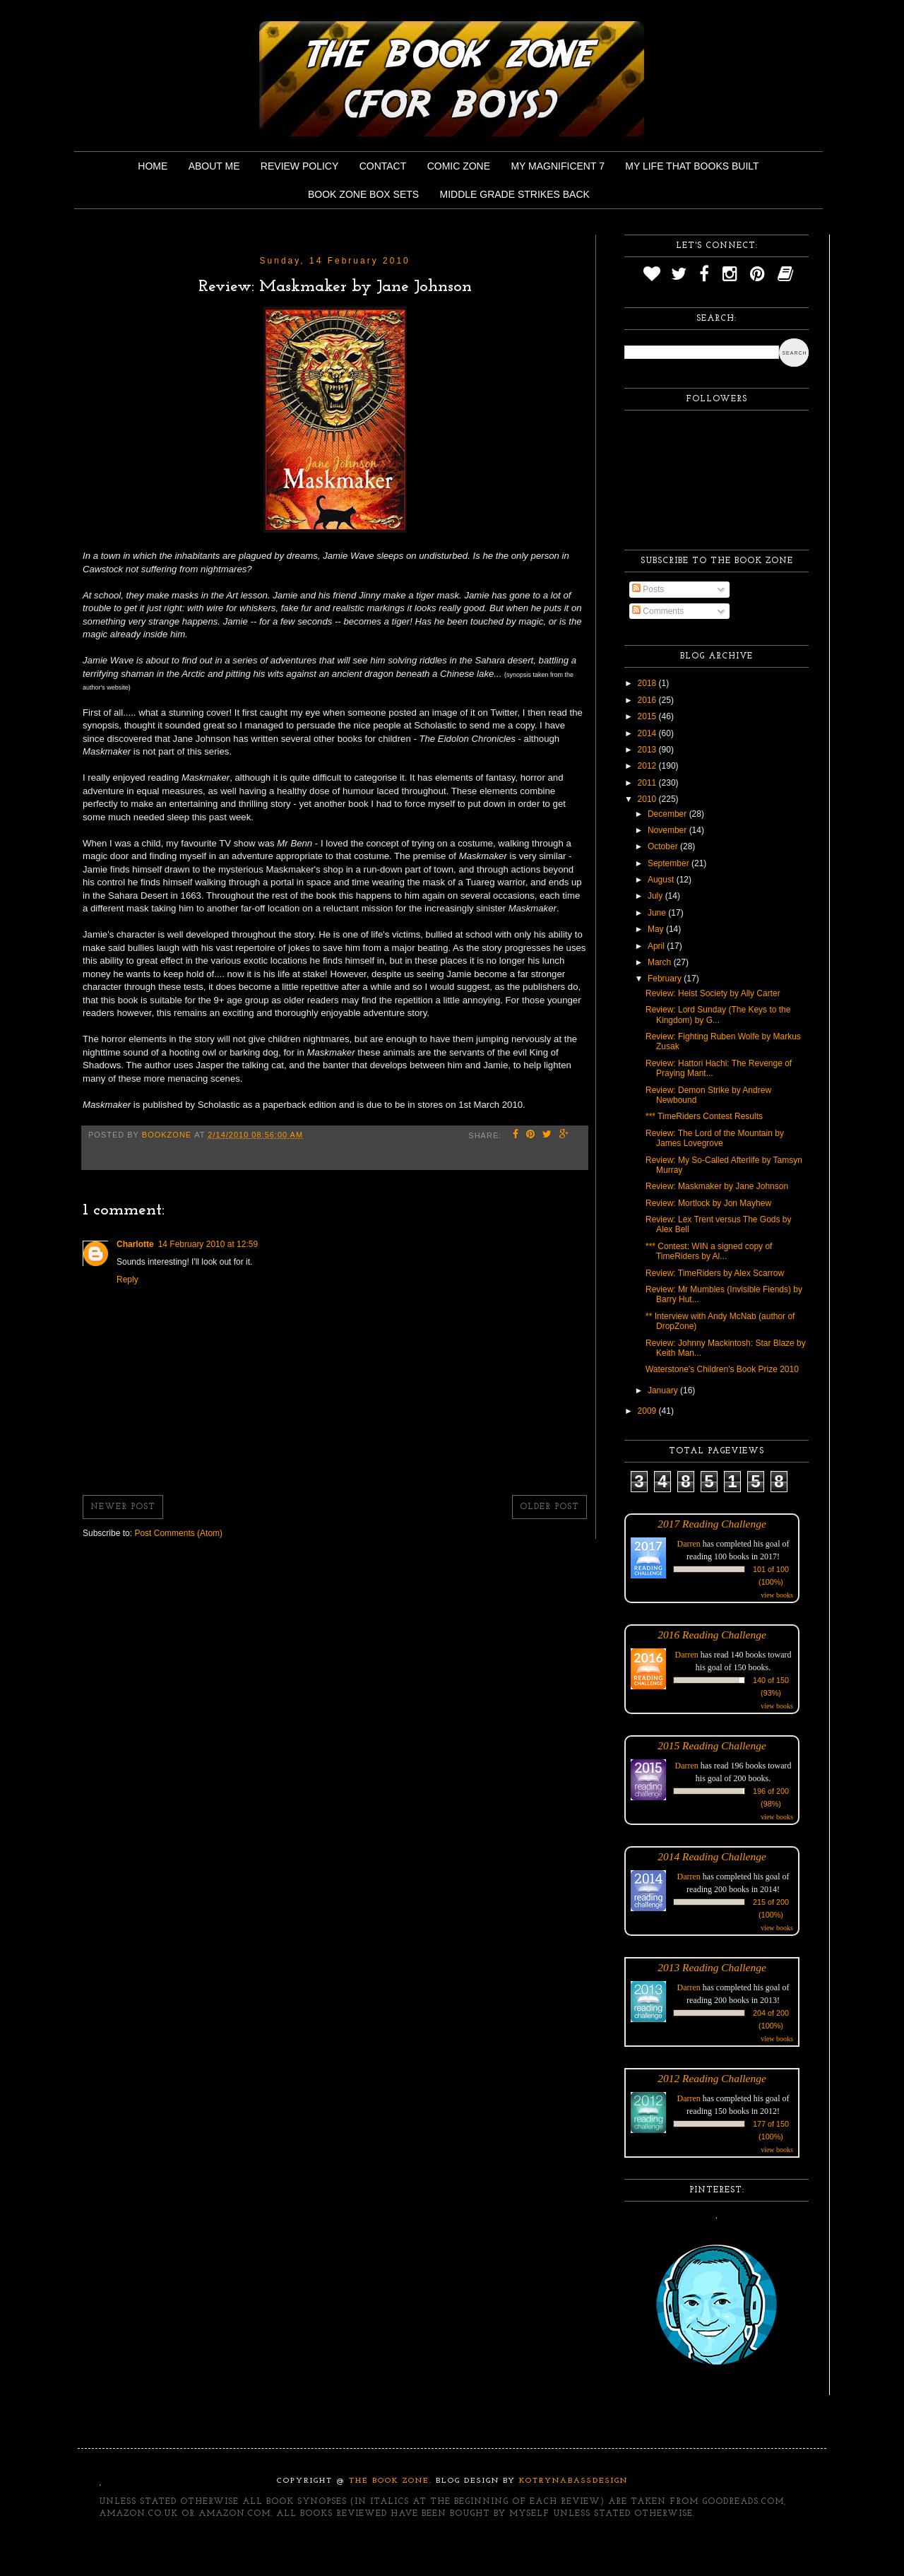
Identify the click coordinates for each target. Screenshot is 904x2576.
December (668, 814)
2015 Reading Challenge (712, 1745)
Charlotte (135, 1244)
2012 (648, 766)
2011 (648, 783)
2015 (648, 716)
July (656, 896)
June (658, 913)
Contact (383, 166)
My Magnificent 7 (558, 166)
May (657, 929)
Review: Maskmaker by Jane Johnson (717, 1186)
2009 (648, 1411)
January (664, 1390)
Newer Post (122, 1507)
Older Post (549, 1507)
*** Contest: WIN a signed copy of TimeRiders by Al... (709, 1251)
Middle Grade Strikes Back (515, 194)
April (657, 946)
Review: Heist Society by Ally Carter (713, 993)
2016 (648, 700)
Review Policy (299, 166)
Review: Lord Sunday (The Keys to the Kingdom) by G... (718, 1014)
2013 (648, 750)
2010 (648, 799)
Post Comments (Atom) (178, 1533)
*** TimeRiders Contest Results (704, 1116)
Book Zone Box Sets (363, 194)
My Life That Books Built (692, 166)
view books (777, 1595)
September (669, 863)
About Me (214, 166)
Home (152, 166)
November (668, 830)
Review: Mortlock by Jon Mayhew (708, 1203)
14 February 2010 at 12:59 (208, 1244)
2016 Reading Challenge (712, 1635)
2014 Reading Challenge (712, 1856)
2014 (648, 733)
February (666, 978)
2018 (648, 683)
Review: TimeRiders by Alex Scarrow (715, 1273)
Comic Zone (458, 166)
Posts (648, 589)
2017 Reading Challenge (712, 1524)
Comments (658, 611)
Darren (689, 1544)
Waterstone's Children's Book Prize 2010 (722, 1369)
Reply (127, 1279)
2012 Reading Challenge (712, 2078)
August (662, 880)
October (664, 846)
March (661, 962)
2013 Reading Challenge (712, 1967)
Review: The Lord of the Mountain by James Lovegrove (715, 1138)
